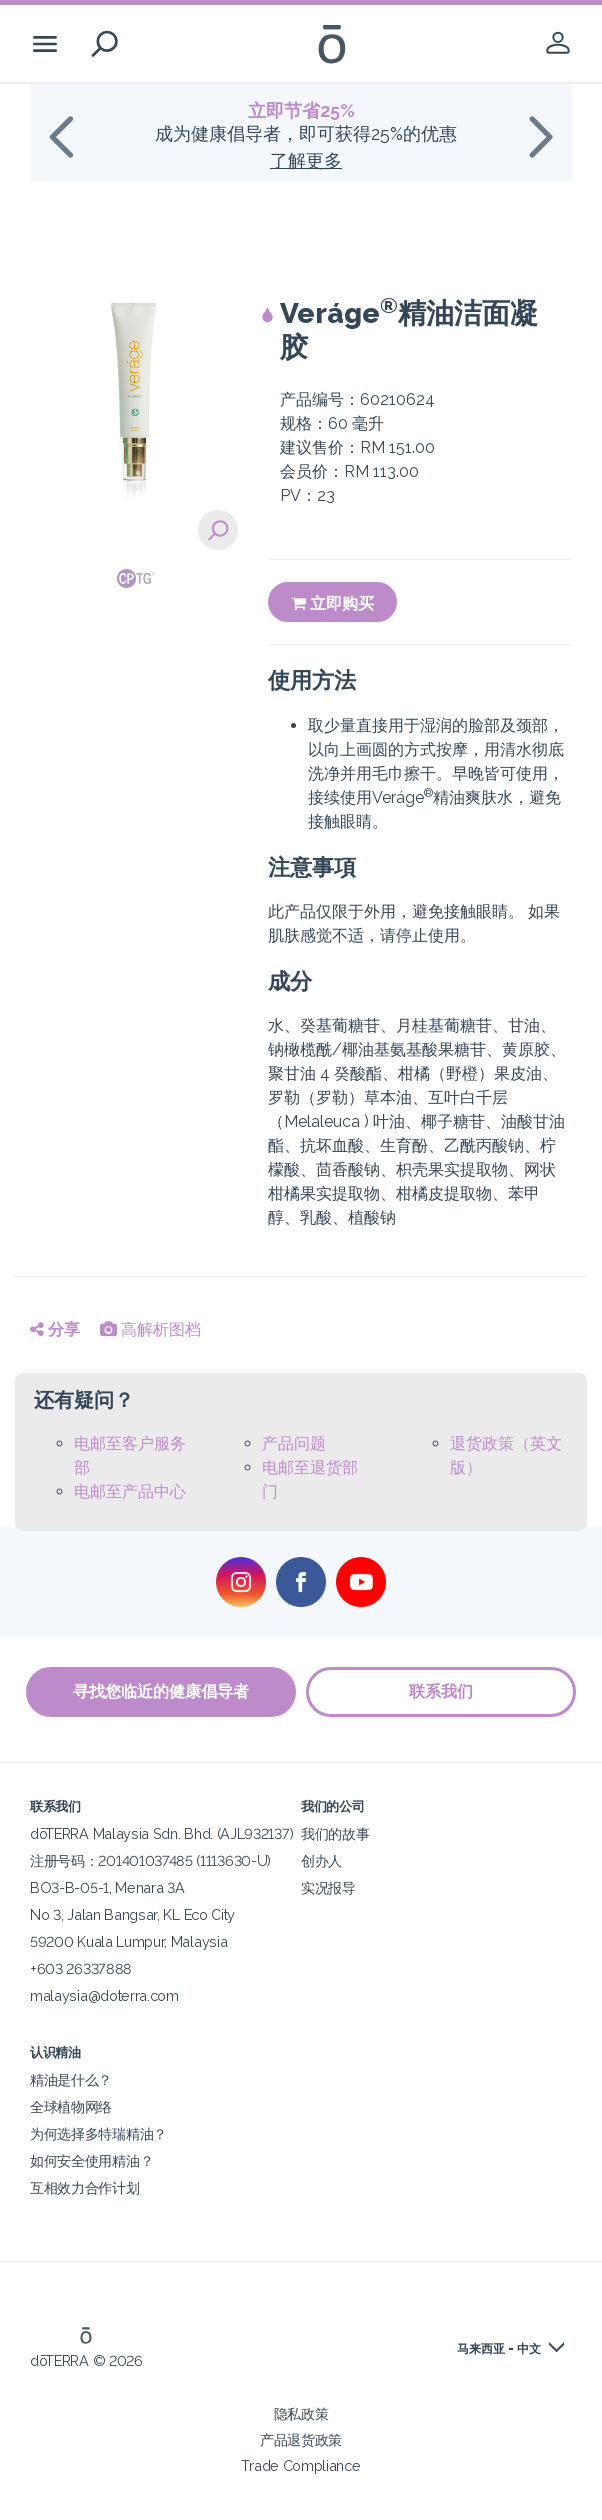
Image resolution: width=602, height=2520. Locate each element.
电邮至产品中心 (130, 1491)
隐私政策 (301, 2413)
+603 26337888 (81, 1968)
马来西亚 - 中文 (499, 2349)
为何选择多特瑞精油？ (98, 2133)
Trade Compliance (300, 2465)
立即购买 (332, 603)
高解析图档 (150, 1329)
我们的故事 (335, 1833)
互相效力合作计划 (85, 2187)
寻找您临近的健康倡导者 (161, 1691)
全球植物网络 (71, 2106)
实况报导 (328, 1887)
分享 (55, 1329)
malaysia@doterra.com (104, 1995)
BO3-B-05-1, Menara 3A (107, 1887)
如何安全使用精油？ (91, 2160)
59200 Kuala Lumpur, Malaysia (128, 1941)
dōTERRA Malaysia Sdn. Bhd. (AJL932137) (161, 1833)
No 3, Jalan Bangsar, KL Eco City (132, 1914)
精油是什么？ (71, 2079)
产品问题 (294, 1443)
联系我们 (441, 1691)
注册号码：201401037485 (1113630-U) (150, 1860)
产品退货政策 (301, 2439)
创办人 (321, 1860)
